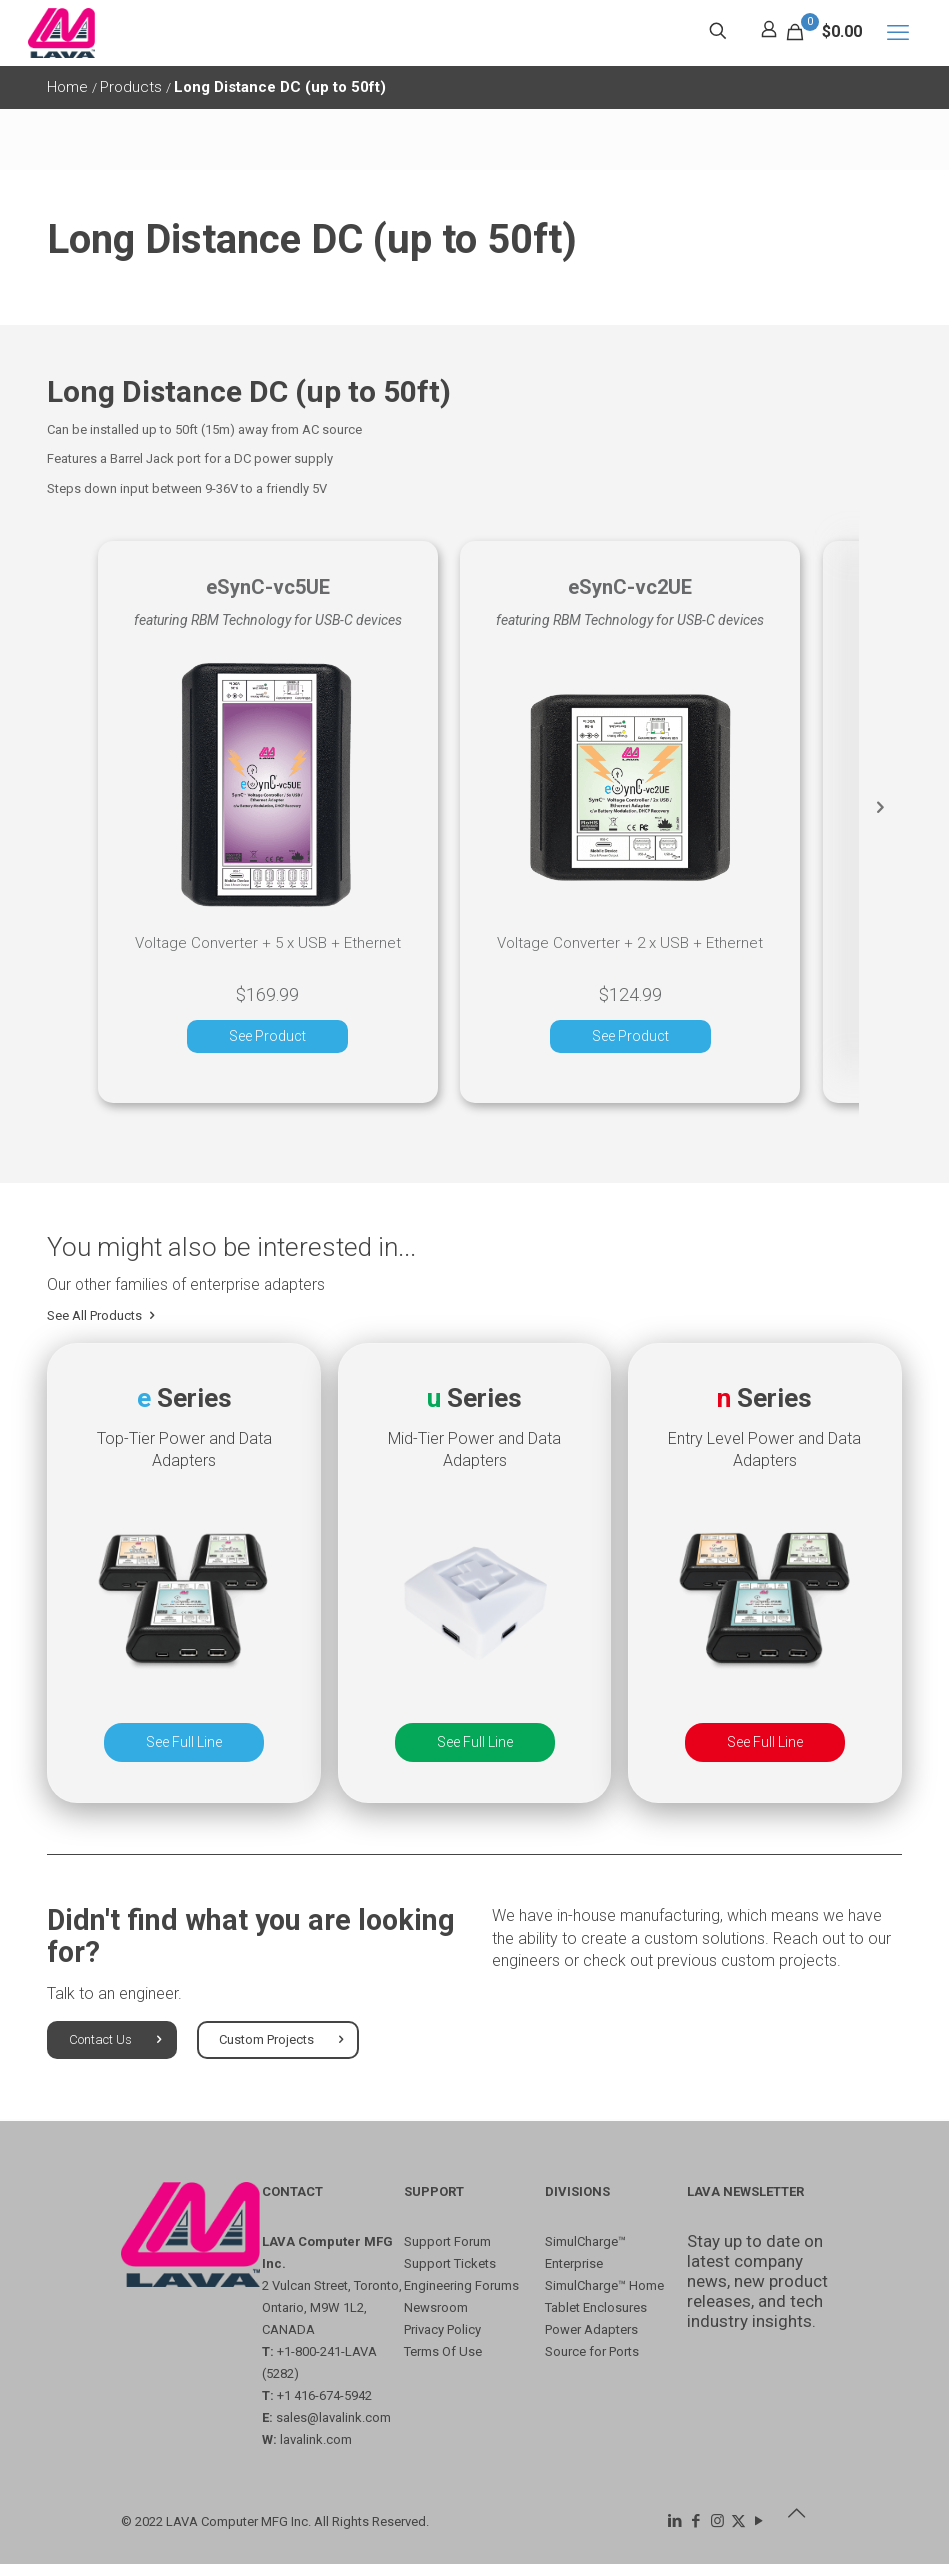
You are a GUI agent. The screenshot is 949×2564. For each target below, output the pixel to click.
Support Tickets (450, 2263)
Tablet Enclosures (596, 2307)
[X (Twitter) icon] (738, 2521)
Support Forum (447, 2241)
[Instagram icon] (717, 2521)
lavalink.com (316, 2439)
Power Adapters (591, 2329)
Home (69, 87)
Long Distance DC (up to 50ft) (280, 87)
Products (133, 87)
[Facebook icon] (696, 2521)
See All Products (102, 1318)
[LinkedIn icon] (675, 2521)
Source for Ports (592, 2351)
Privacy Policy (442, 2329)
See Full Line (184, 1745)
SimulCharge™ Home (604, 2285)
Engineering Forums (461, 2285)
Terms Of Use (443, 2351)
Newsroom (436, 2307)
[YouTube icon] (759, 2521)
